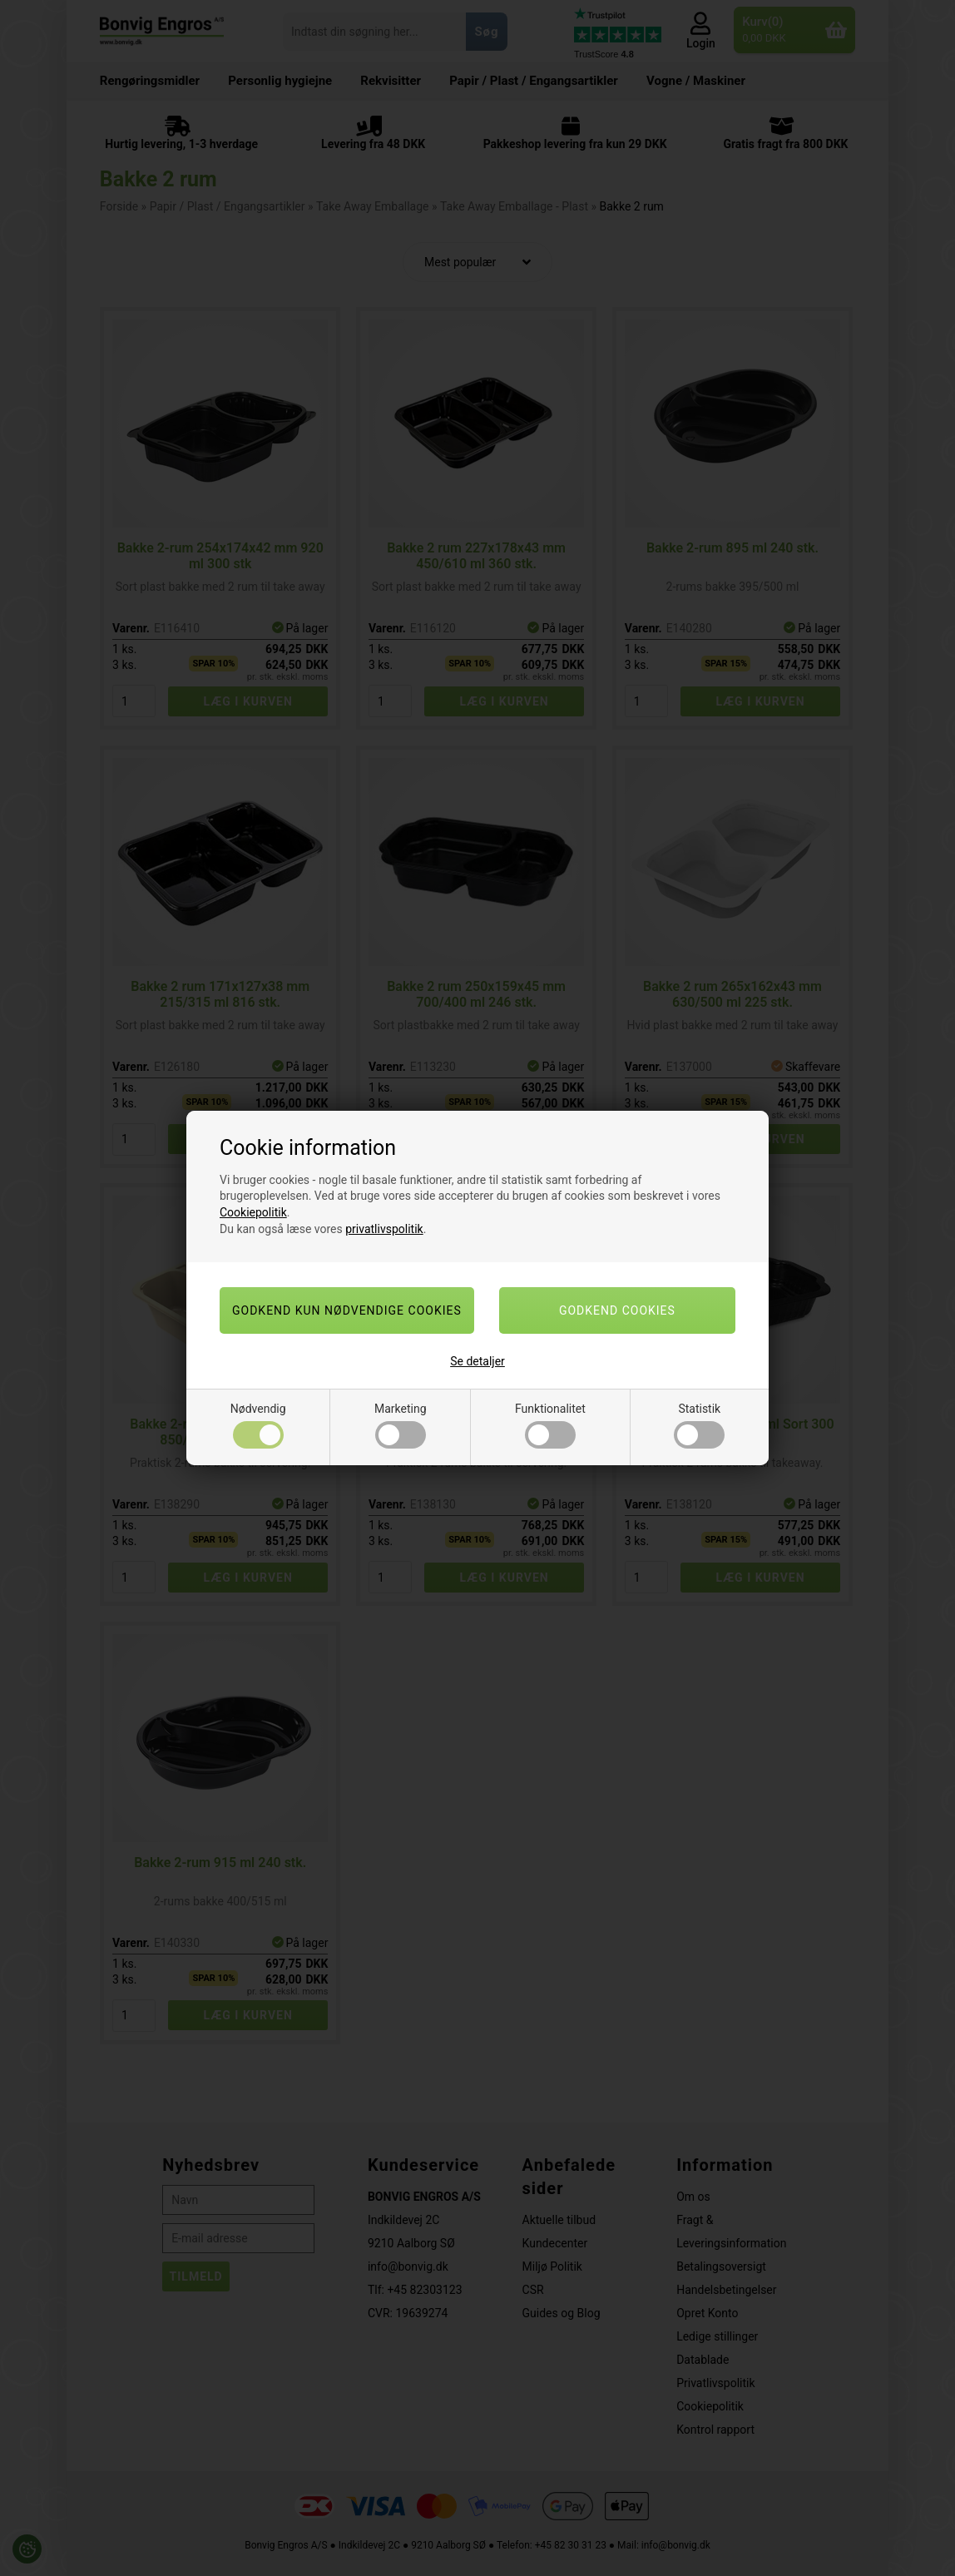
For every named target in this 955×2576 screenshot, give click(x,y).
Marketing (400, 1425)
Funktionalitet (550, 1425)
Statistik (699, 1425)
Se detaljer (477, 1361)
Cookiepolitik (253, 1212)
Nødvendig (258, 1425)
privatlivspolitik (384, 1229)
